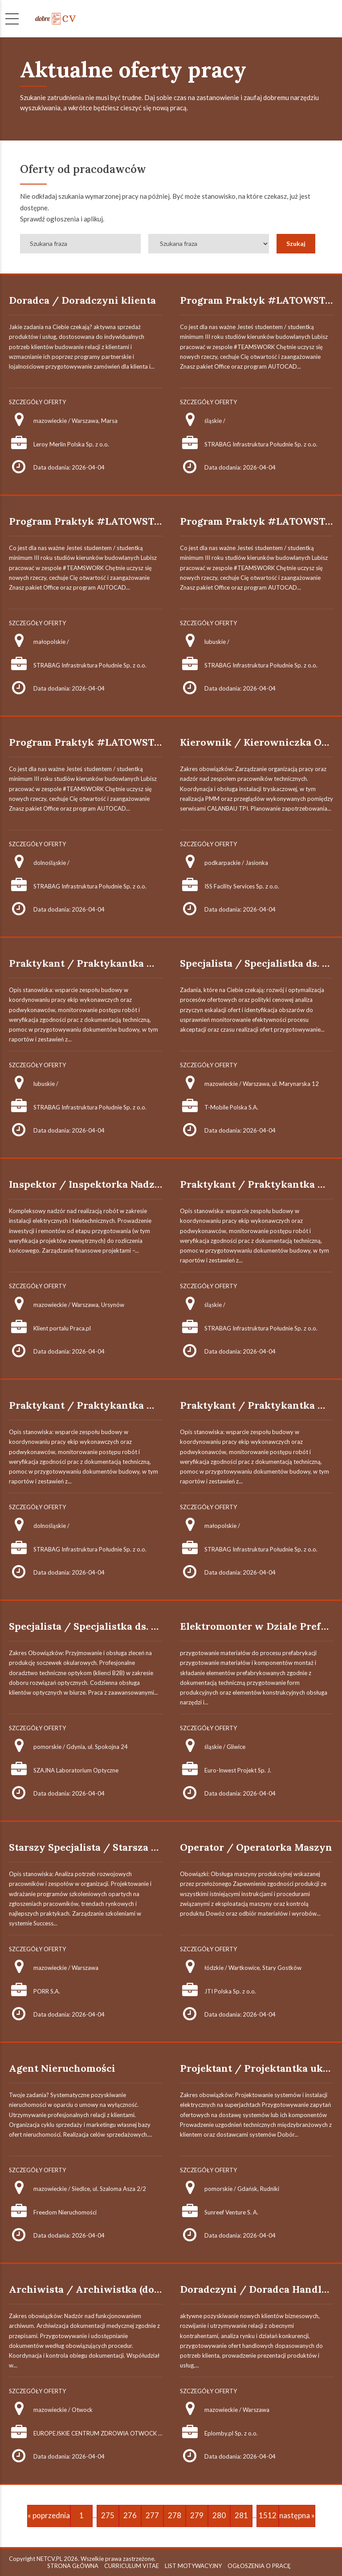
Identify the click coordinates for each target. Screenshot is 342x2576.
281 (241, 2515)
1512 (268, 2515)
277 (152, 2515)
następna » (297, 2515)
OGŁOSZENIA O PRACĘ (259, 2565)
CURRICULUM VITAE (131, 2565)
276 (130, 2515)
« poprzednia (49, 2515)
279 (197, 2515)
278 (174, 2515)
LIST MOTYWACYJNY (193, 2565)
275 (107, 2515)
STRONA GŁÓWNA (72, 2565)
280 (219, 2515)
